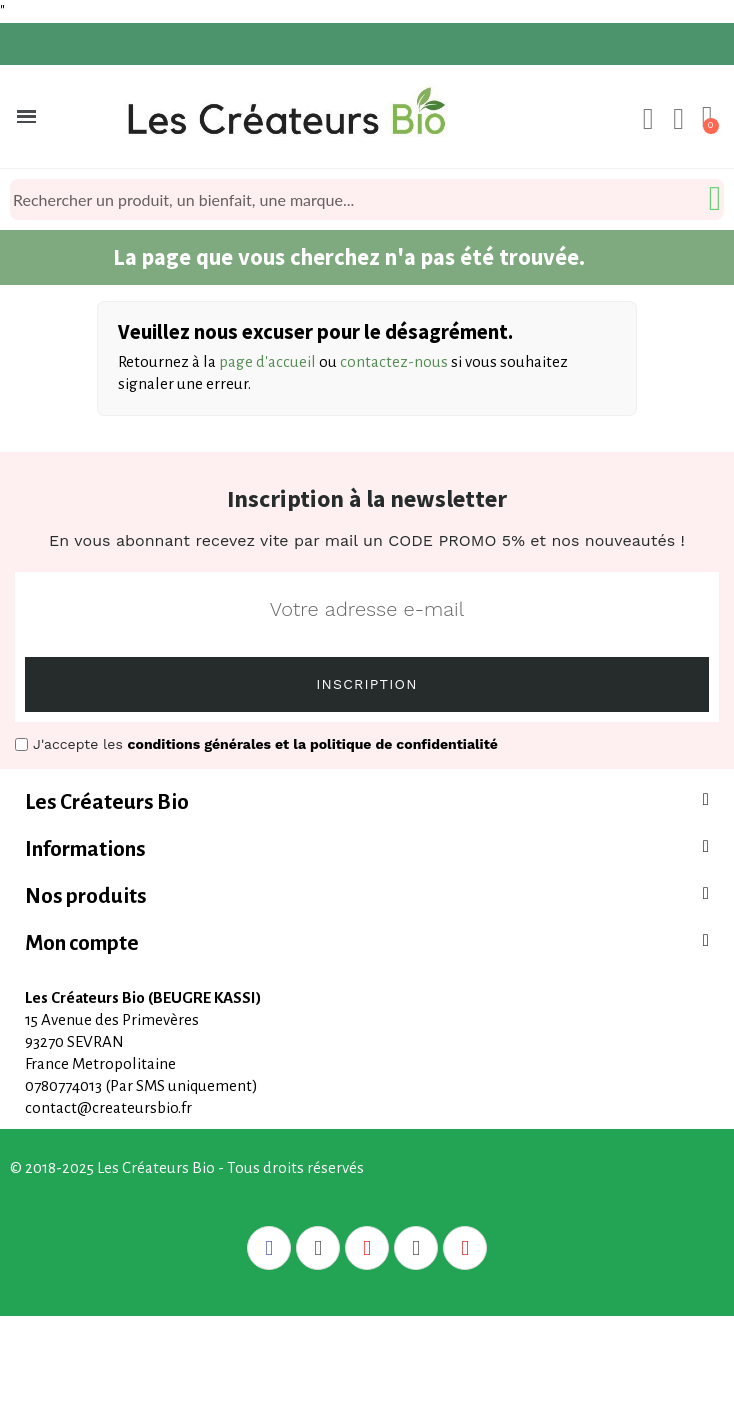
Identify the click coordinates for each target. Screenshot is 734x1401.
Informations (85, 849)
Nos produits (86, 896)
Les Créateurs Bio (107, 802)
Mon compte (82, 943)
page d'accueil (267, 361)
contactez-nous (394, 361)
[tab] (367, 802)
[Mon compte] (648, 119)
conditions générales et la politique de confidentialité (313, 744)
